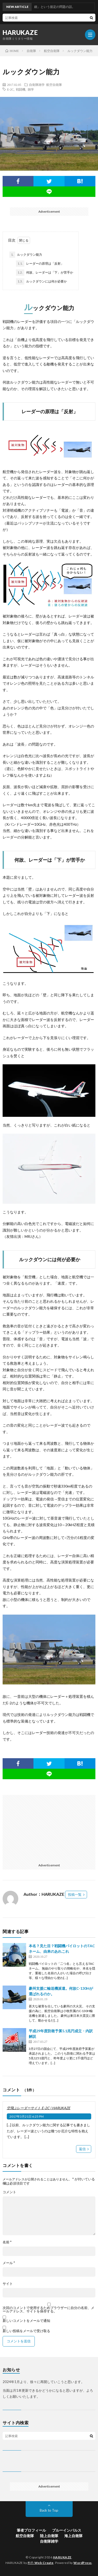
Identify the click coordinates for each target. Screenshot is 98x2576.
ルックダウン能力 (25, 255)
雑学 (31, 89)
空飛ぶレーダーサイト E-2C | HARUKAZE (38, 2108)
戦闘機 (20, 89)
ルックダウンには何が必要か (41, 281)
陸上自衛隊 (49, 2535)
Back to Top (49, 2510)
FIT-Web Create (41, 2563)
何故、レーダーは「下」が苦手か (44, 272)
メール (9, 2263)
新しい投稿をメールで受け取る (26, 2331)
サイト (8, 2283)
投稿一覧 (75, 1894)
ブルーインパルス (66, 2530)
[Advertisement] (48, 1828)
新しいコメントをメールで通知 (26, 2320)
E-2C (10, 89)
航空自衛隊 (54, 84)
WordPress (82, 2563)
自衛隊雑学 (37, 84)
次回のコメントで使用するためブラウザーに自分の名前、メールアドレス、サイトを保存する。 (48, 2309)
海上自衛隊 (73, 2535)
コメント (9, 2192)
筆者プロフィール (31, 2530)
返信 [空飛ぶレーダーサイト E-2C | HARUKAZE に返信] (82, 2149)
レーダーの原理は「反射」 (40, 263)
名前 (7, 2242)
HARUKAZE (20, 32)
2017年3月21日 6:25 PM (26, 2116)
